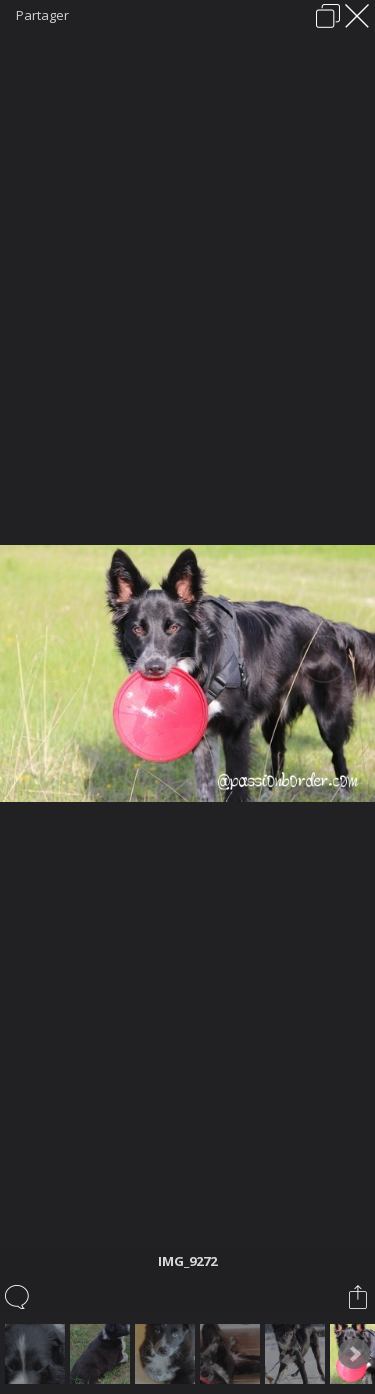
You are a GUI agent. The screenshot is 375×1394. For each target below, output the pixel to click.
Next (354, 1354)
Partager (42, 15)
